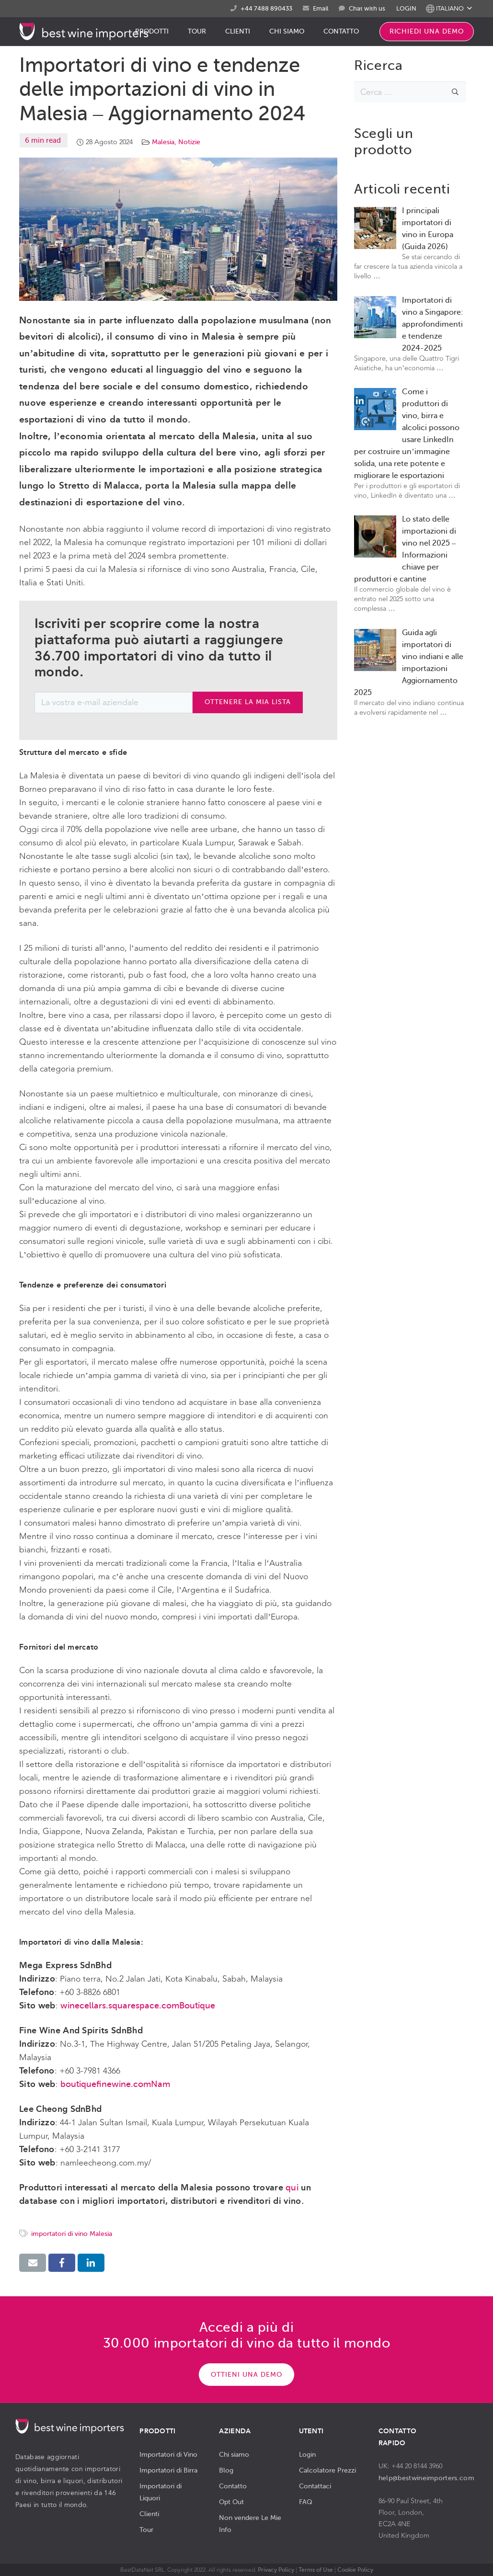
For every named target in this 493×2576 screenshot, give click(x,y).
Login (307, 2454)
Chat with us (367, 8)
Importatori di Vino (168, 2454)
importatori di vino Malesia (71, 2233)
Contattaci (315, 2486)
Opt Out (231, 2502)
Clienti (149, 2514)
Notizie (189, 142)
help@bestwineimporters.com (426, 2478)
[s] (410, 92)
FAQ (305, 2502)
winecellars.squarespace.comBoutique (137, 2005)
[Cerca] (455, 92)
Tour (146, 2529)
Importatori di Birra (168, 2470)
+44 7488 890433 (266, 8)
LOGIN (406, 8)
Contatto (233, 2486)
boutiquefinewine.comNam (115, 2084)
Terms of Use (315, 2569)
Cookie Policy (355, 2569)
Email (320, 8)
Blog (226, 2470)
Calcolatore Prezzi (327, 2470)
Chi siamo (234, 2454)
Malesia (163, 142)
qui (292, 2187)
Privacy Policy (276, 2569)
